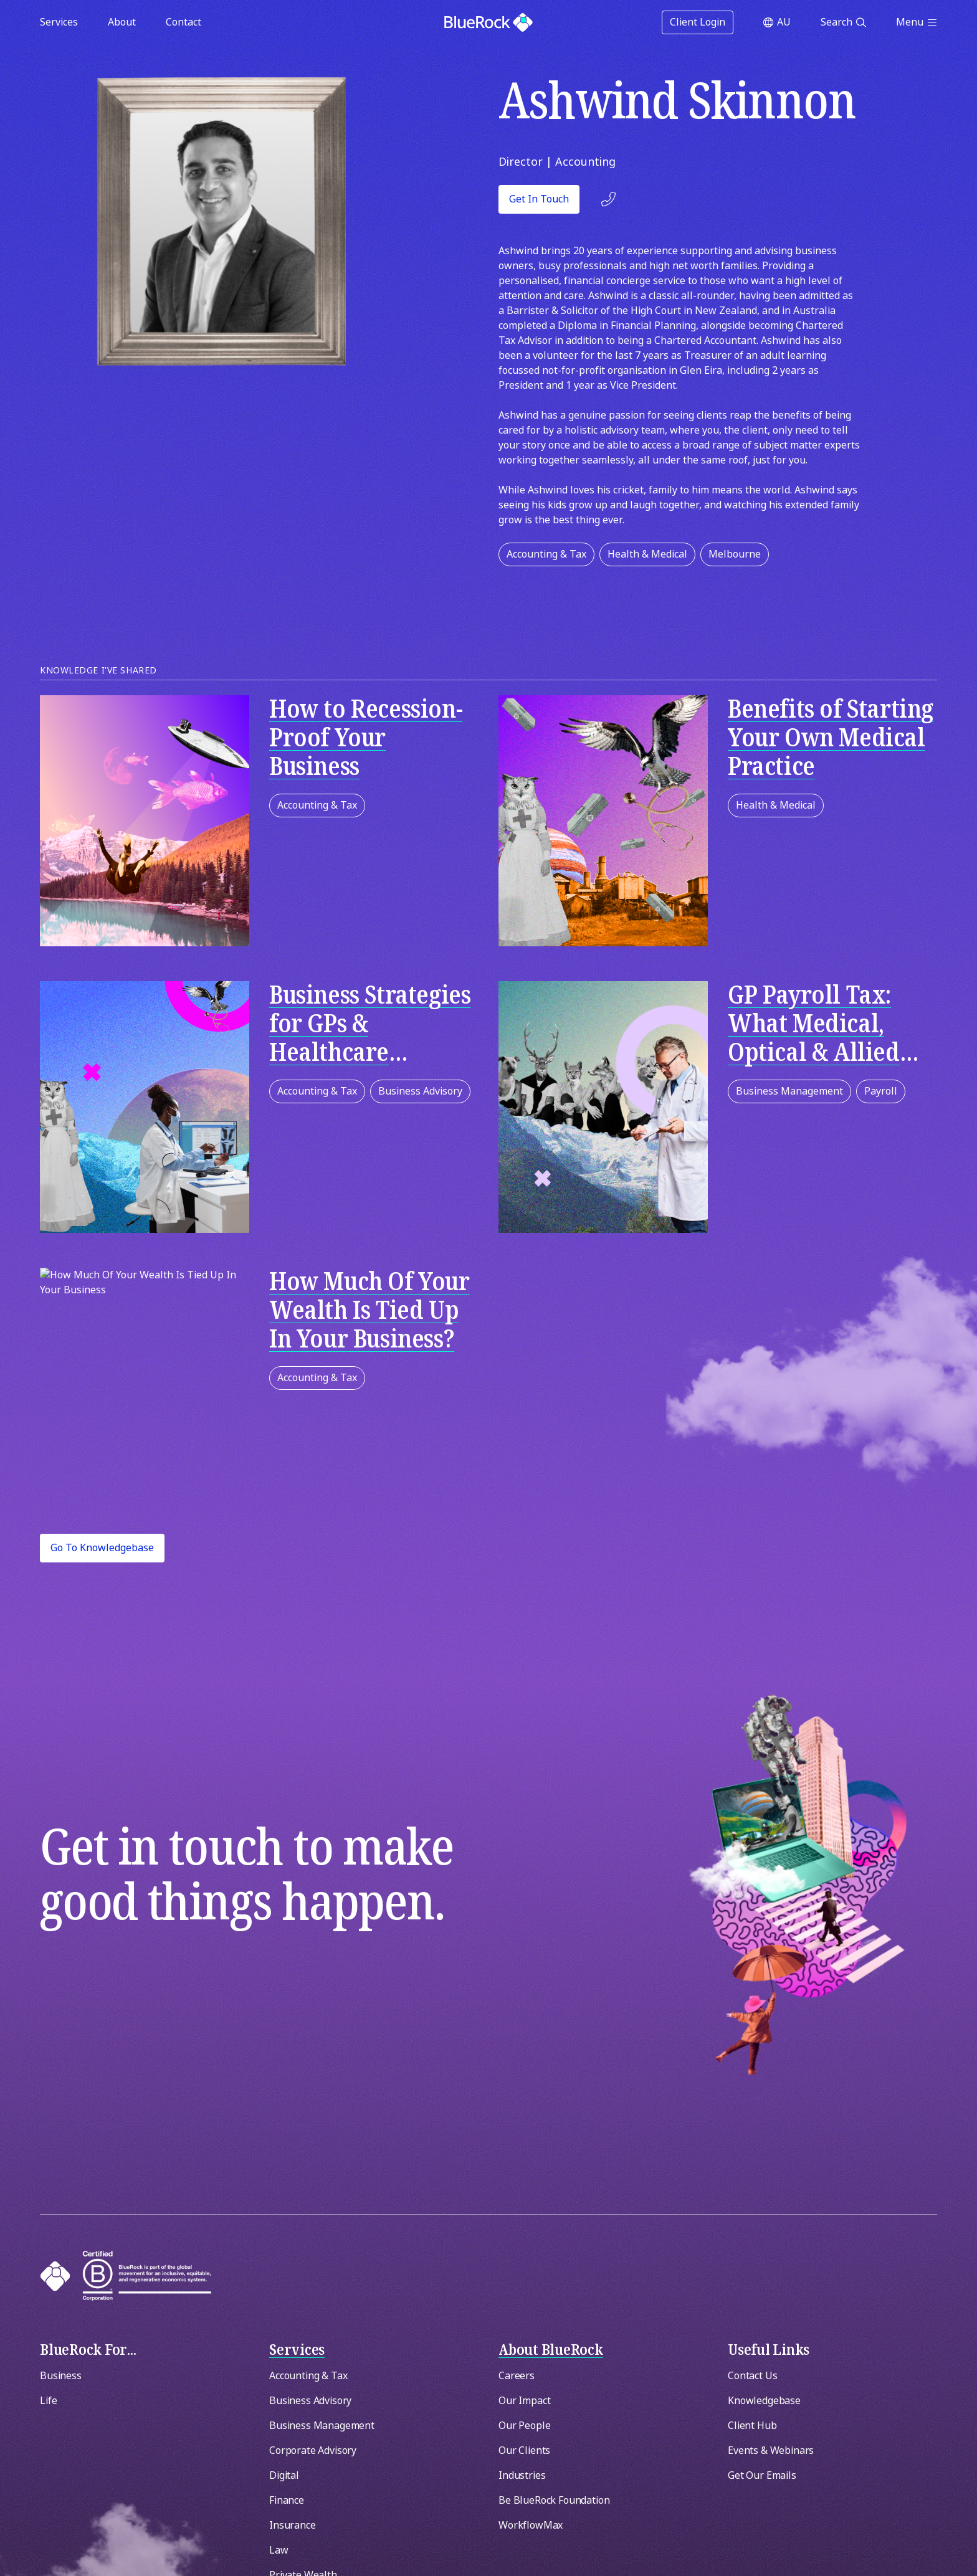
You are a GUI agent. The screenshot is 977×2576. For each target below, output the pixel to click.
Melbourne (734, 554)
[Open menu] (916, 22)
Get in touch (539, 199)
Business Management (789, 1091)
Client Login (697, 22)
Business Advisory (420, 1091)
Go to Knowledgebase (102, 1548)
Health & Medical (647, 554)
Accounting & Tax (546, 554)
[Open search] (843, 22)
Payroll (880, 1091)
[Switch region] (777, 22)
